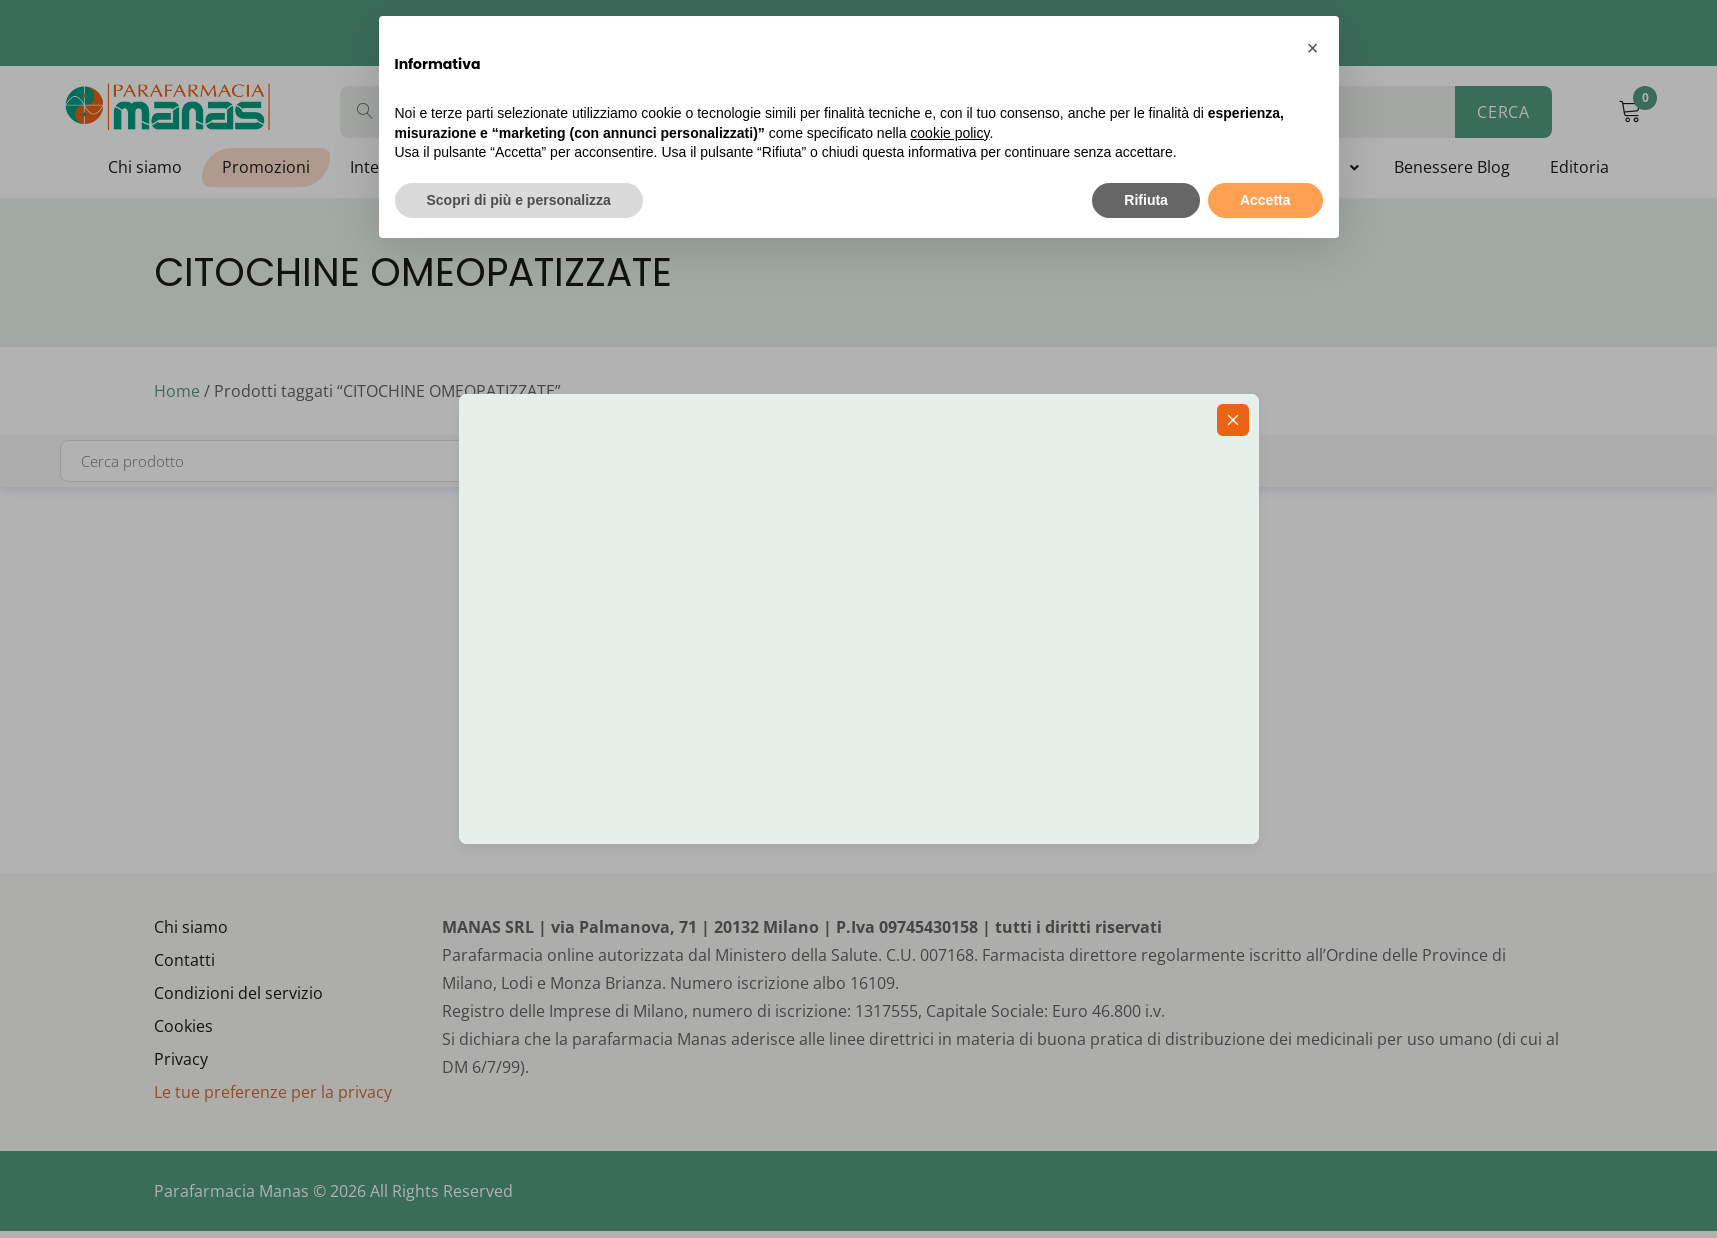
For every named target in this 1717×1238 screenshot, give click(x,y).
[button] (1313, 48)
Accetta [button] (1265, 200)
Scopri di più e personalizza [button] (519, 200)
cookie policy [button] (949, 133)
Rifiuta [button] (1146, 200)
